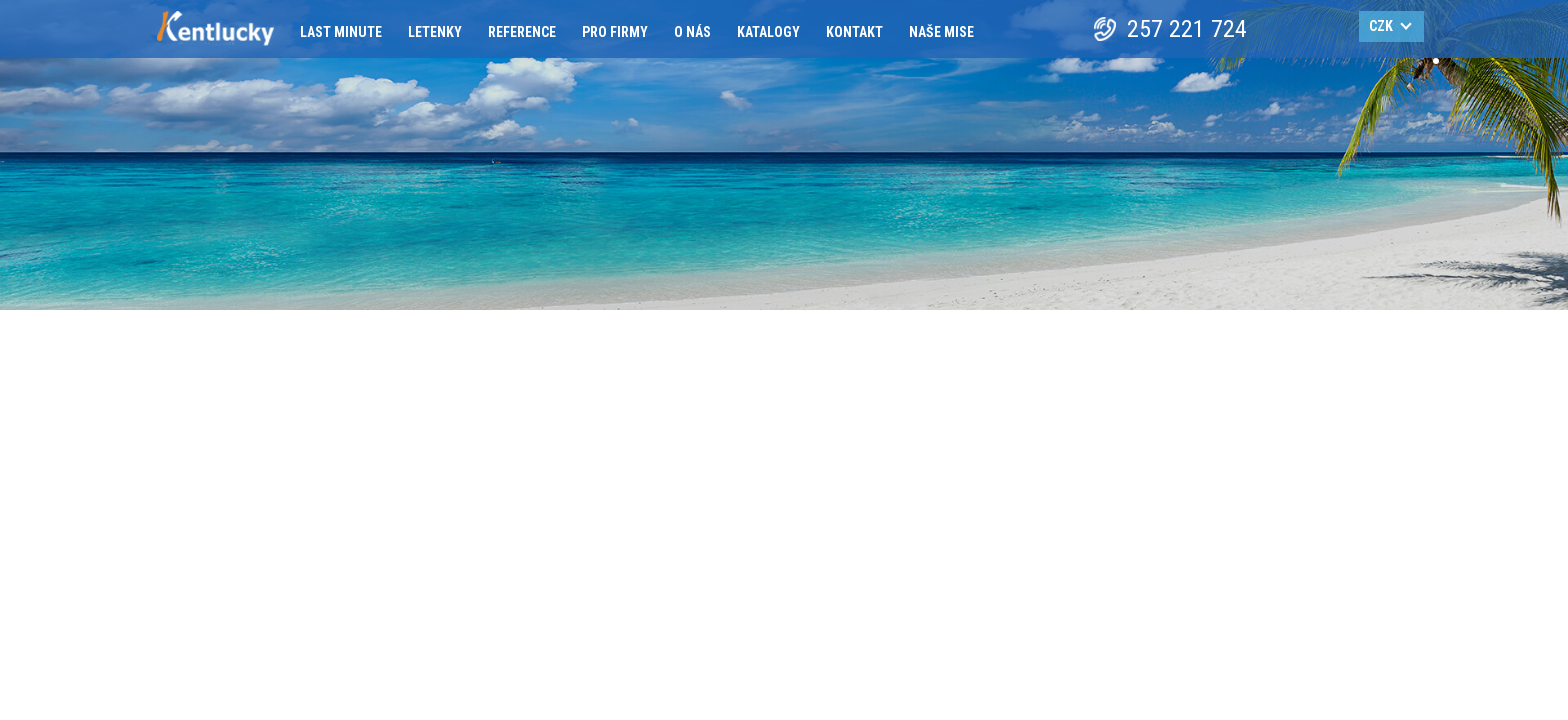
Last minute (341, 32)
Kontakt (854, 32)
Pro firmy (615, 32)
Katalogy (768, 32)
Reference (522, 32)
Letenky (435, 32)
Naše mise (941, 32)
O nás (692, 32)
